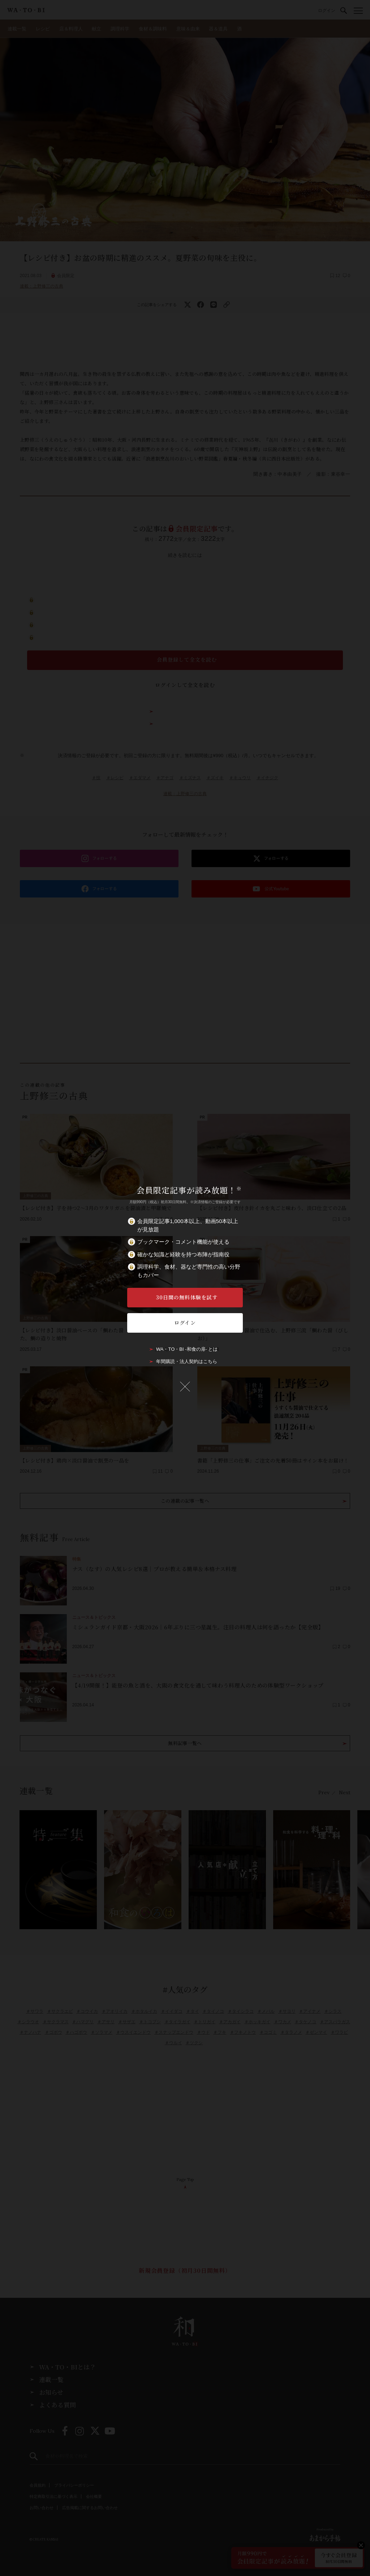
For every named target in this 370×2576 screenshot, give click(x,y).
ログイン (184, 1322)
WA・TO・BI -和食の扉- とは (187, 1349)
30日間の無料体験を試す (187, 1297)
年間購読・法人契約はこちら (186, 1361)
